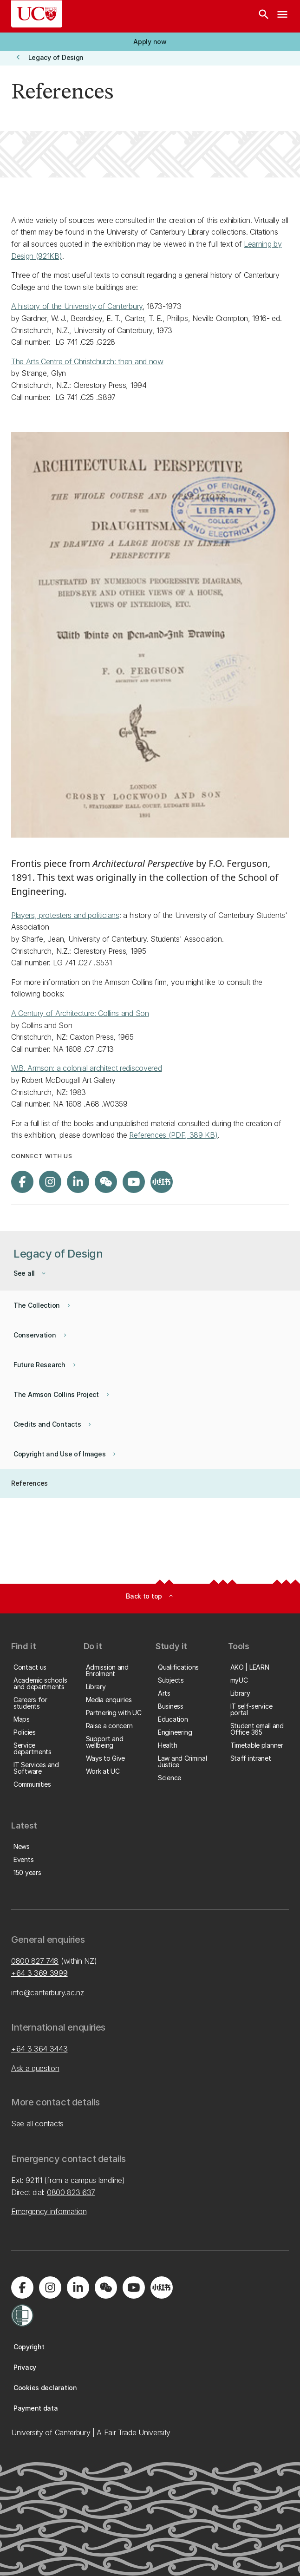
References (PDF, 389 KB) (173, 1135)
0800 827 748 (35, 1961)
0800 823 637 (71, 2192)
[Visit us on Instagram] (50, 1182)
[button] (150, 42)
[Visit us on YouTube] (134, 1182)
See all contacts (37, 2123)
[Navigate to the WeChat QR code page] (106, 1182)
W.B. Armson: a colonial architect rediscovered (86, 1068)
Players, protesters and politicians (65, 915)
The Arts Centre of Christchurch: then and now (87, 361)
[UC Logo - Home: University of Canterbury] (36, 14)
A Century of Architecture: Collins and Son (80, 1013)
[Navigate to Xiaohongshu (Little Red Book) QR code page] (161, 1182)
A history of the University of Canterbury (77, 306)
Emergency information (48, 2211)
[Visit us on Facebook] (22, 1182)
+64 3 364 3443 (39, 2048)
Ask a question (35, 2068)
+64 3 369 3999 (39, 1973)
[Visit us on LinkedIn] (78, 1182)
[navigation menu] (282, 16)
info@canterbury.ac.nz (47, 1992)
